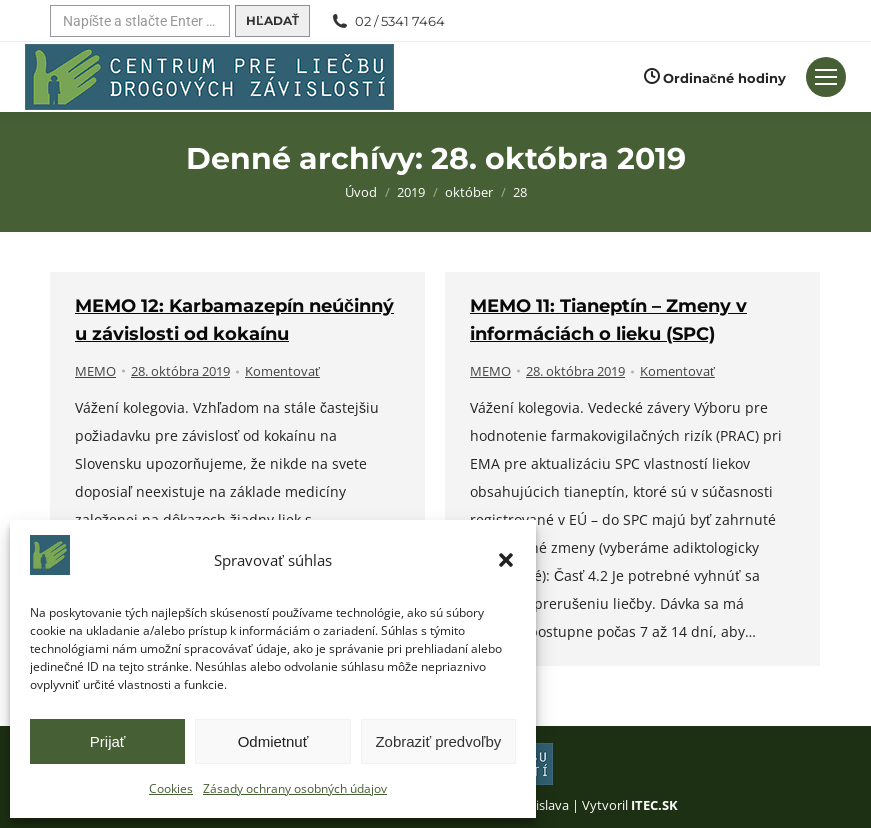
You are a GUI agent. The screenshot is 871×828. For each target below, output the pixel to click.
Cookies (171, 788)
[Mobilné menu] (826, 77)
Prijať (108, 741)
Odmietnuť (273, 741)
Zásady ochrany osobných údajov (295, 788)
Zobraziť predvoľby (438, 741)
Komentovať (282, 371)
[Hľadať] (140, 21)
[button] (506, 560)
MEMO (95, 371)
